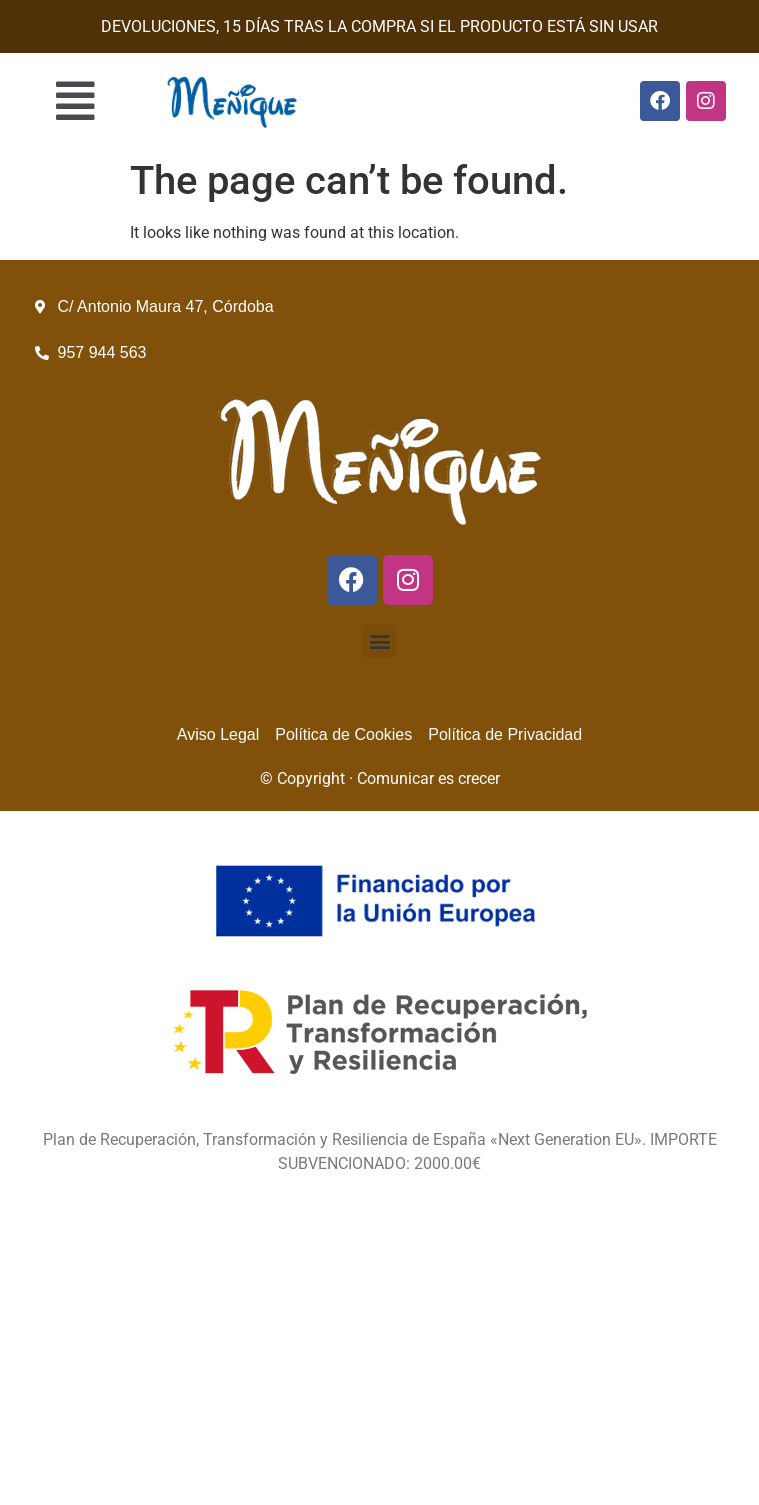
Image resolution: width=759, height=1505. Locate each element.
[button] (76, 101)
